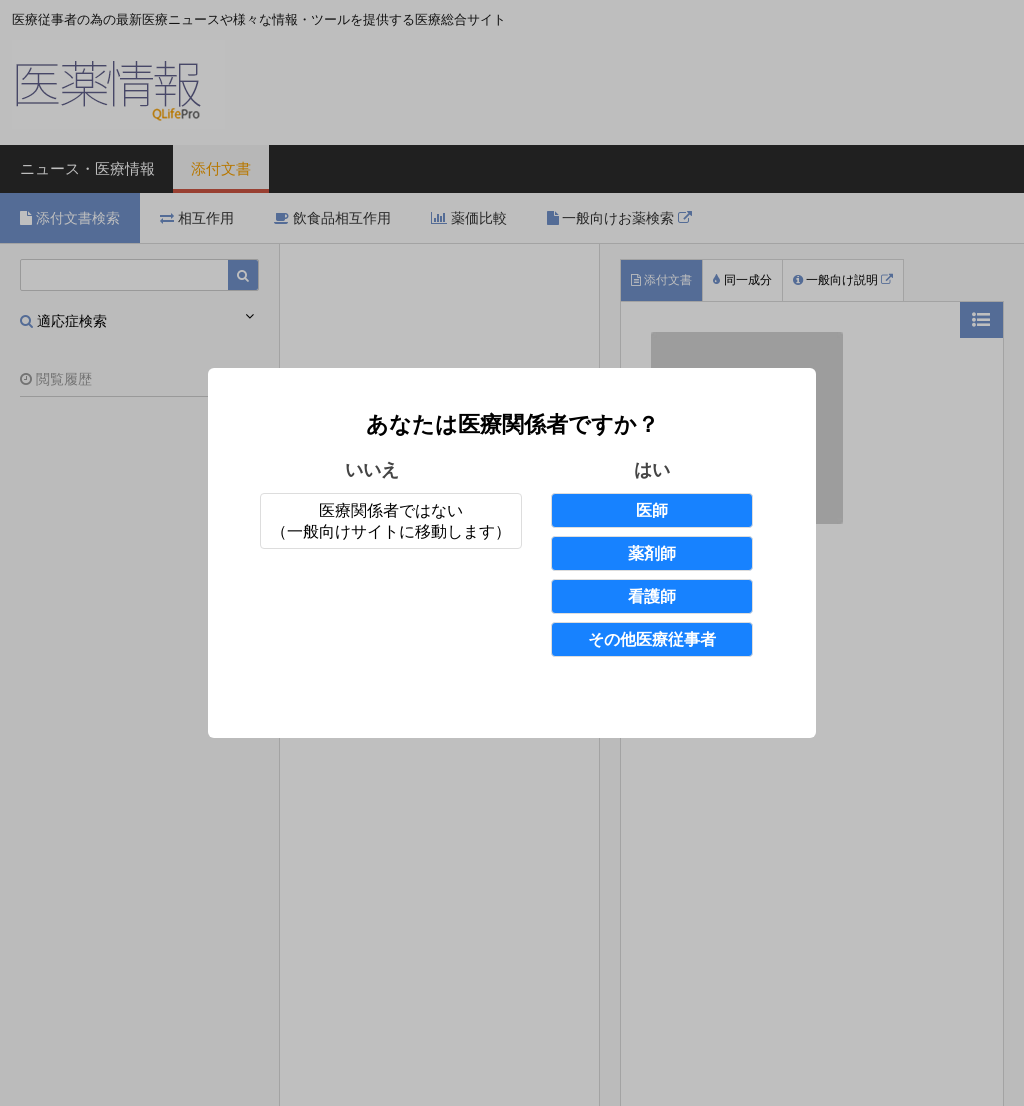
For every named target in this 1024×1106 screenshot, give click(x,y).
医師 (652, 510)
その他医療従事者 (652, 639)
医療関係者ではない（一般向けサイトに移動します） (391, 521)
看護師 (652, 596)
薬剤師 (652, 553)
